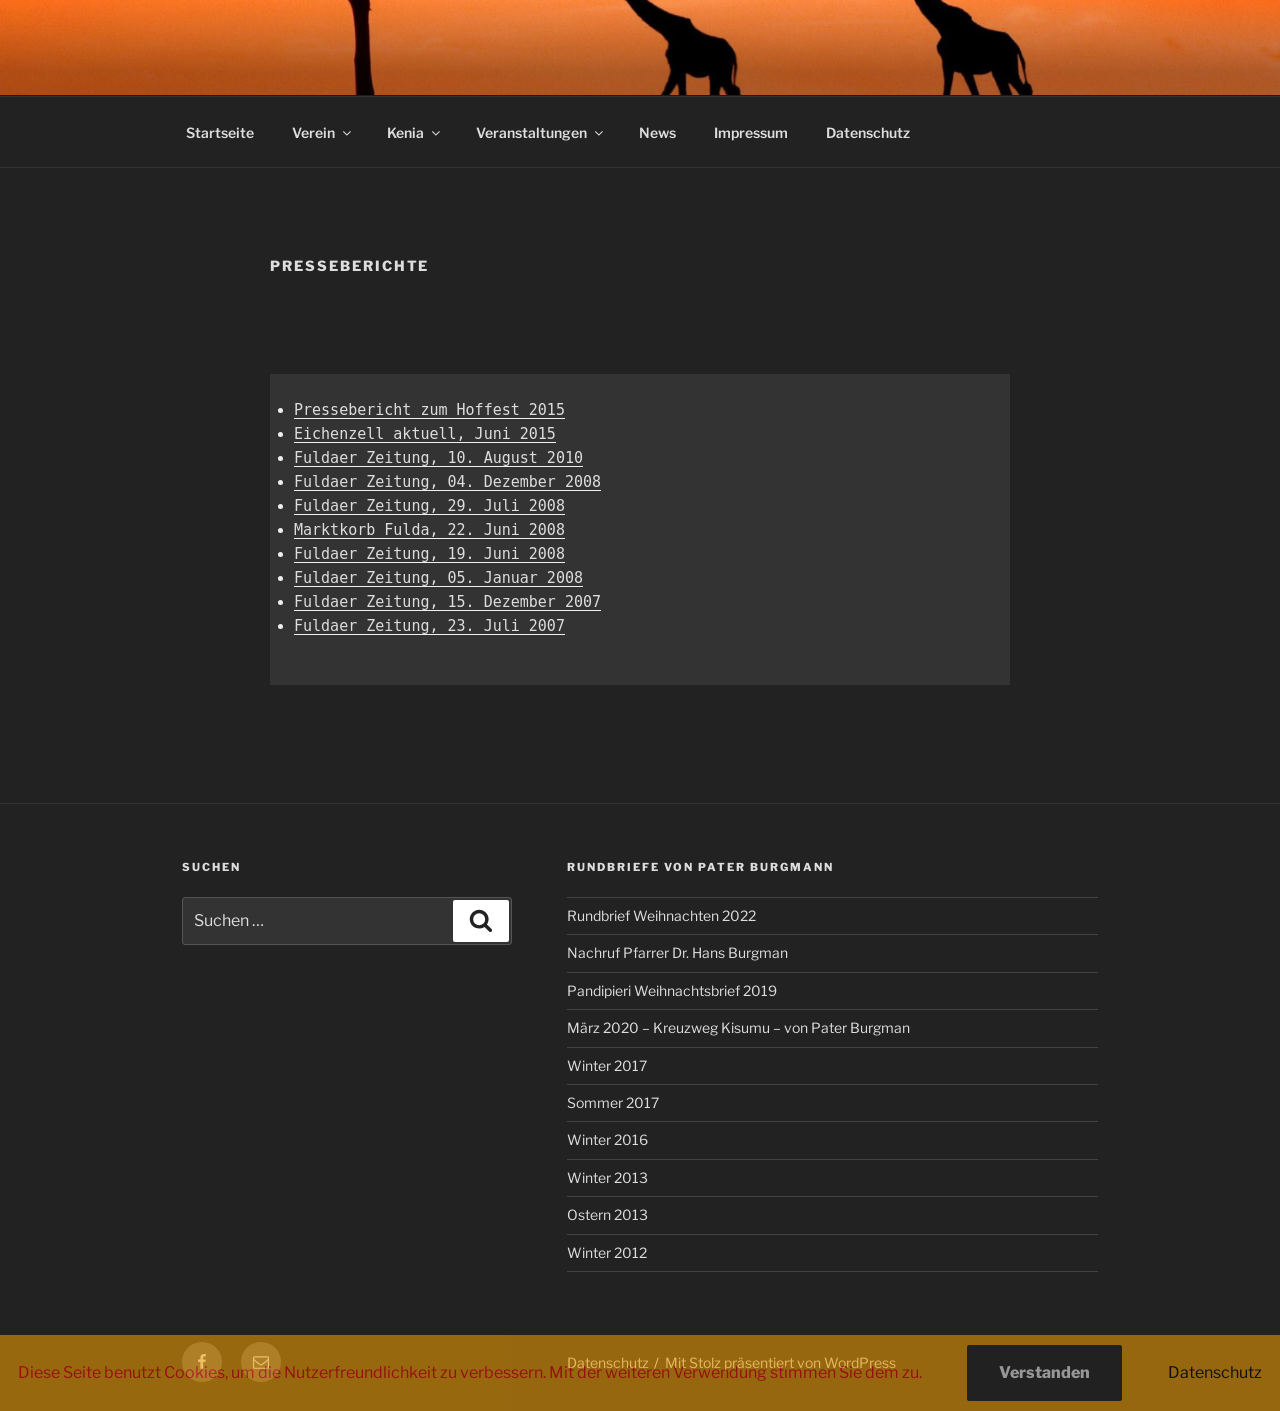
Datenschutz (868, 132)
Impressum (751, 132)
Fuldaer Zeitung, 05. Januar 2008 (438, 578)
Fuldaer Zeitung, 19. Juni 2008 (429, 554)
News (657, 132)
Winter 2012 (607, 1252)
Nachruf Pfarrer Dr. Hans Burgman (677, 952)
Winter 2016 (607, 1139)
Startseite (220, 132)
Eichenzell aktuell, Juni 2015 (425, 434)
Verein (323, 132)
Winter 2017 (607, 1065)
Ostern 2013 (607, 1214)
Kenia (415, 132)
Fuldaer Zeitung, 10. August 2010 (438, 458)
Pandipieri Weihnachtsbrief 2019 (672, 990)
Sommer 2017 (613, 1102)
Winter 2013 (607, 1177)
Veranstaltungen (541, 132)
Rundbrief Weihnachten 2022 (661, 915)
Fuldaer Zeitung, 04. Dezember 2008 (447, 482)
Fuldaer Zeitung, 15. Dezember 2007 (447, 602)
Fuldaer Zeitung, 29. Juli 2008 (429, 506)
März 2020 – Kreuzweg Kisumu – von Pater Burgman (738, 1027)
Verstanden (1044, 1372)
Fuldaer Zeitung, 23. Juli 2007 (429, 626)
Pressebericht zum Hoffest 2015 (429, 410)
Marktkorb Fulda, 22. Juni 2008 (429, 530)
